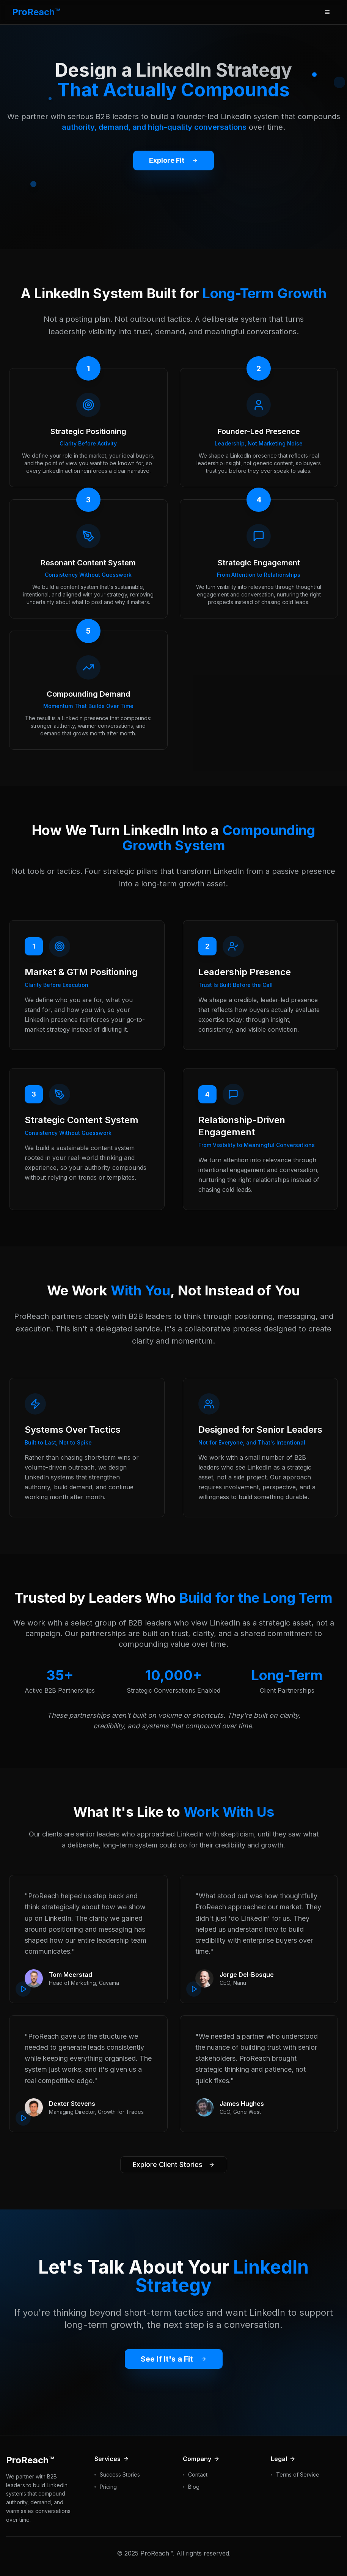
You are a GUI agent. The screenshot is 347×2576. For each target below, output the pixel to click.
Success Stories (120, 2474)
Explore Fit (165, 160)
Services (111, 2459)
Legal (283, 2459)
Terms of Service (297, 2474)
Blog (193, 2486)
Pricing (108, 2486)
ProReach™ (36, 11)
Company (201, 2459)
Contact (197, 2474)
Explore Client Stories (174, 2164)
